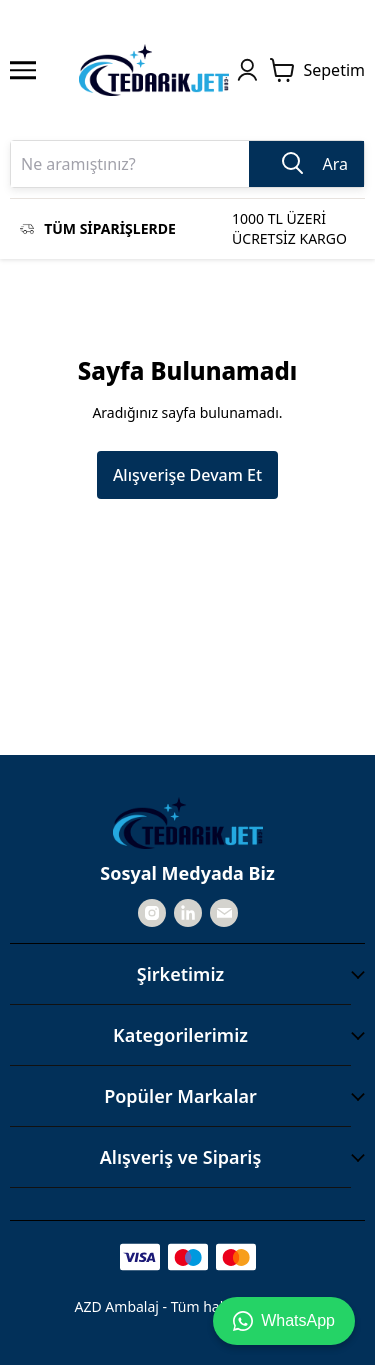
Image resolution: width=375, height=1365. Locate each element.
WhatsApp (284, 1321)
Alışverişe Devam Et (187, 475)
